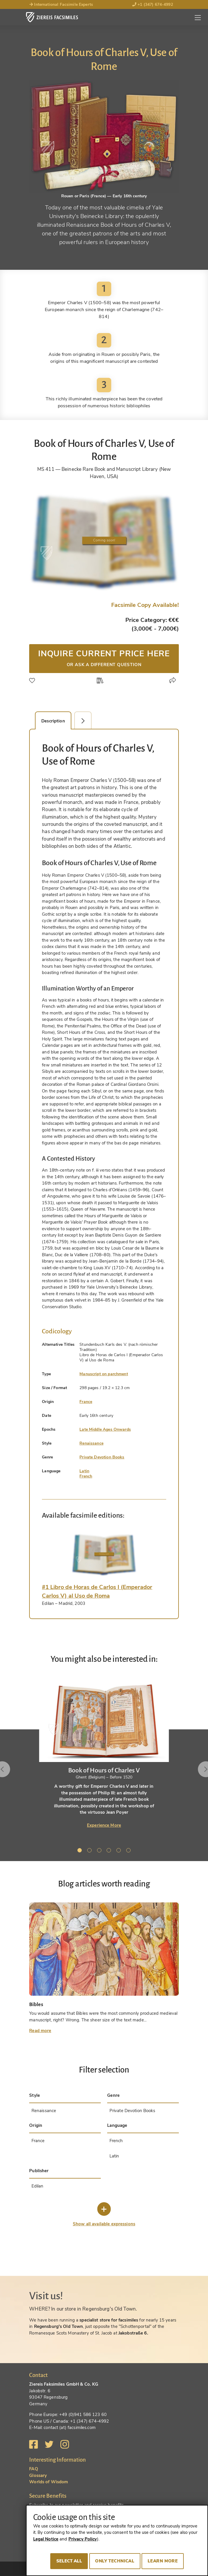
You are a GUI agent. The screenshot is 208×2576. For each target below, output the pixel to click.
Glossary (38, 2475)
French (85, 1476)
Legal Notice (46, 2539)
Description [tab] (53, 721)
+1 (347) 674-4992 (152, 4)
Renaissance (91, 1443)
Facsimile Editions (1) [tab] (86, 721)
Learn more (163, 2561)
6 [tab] (129, 1851)
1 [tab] (80, 1851)
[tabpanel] (104, 1753)
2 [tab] (90, 1851)
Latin (84, 1471)
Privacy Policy (82, 2539)
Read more (40, 2031)
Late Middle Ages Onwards (105, 1429)
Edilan (37, 2186)
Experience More (104, 1825)
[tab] (104, 1555)
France (85, 1401)
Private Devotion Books (101, 1457)
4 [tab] (110, 1851)
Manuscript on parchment (103, 1374)
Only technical (114, 2561)
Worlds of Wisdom (48, 2482)
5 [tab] (119, 1851)
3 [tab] (100, 1851)
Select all (69, 2561)
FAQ (33, 2469)
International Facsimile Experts (61, 4)
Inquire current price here (104, 658)
